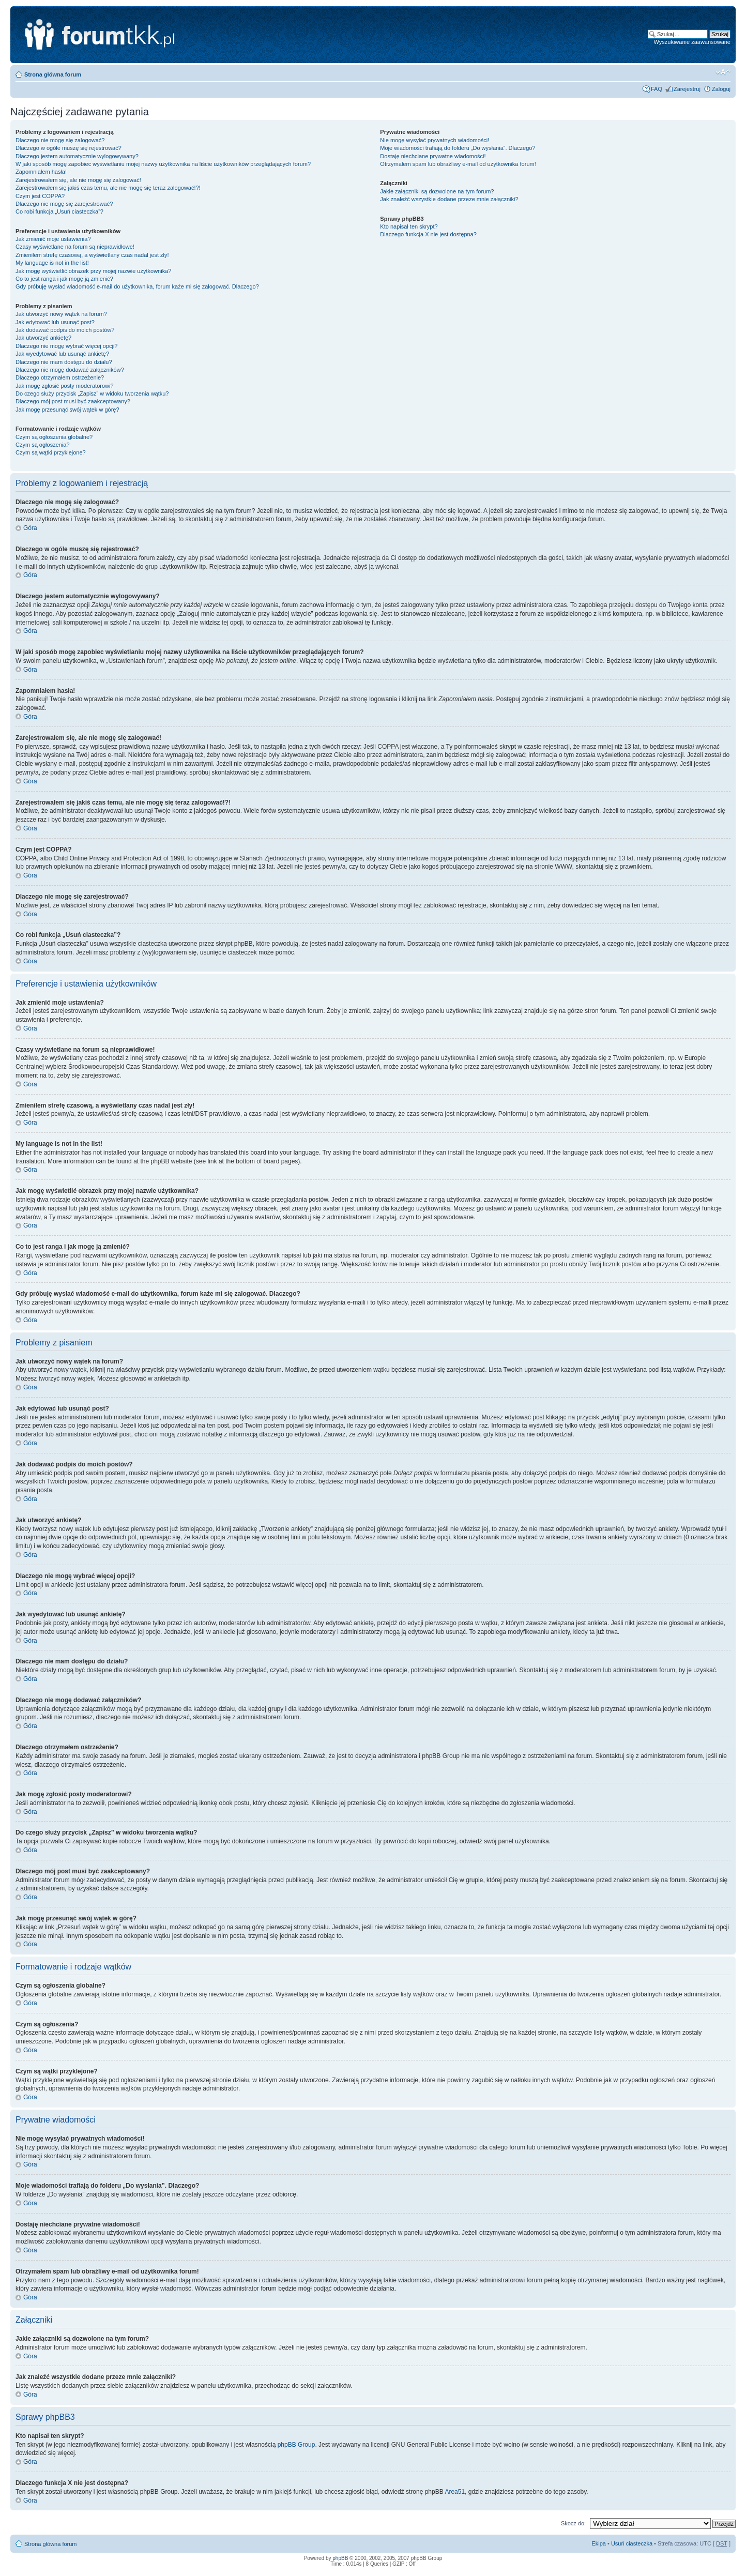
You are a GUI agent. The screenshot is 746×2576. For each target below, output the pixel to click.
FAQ (656, 89)
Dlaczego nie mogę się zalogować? (60, 140)
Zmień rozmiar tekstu (722, 72)
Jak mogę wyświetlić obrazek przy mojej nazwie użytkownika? (93, 271)
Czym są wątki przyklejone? (51, 452)
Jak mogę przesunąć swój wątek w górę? (67, 409)
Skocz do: (573, 2523)
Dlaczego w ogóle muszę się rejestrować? (68, 148)
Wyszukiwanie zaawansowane (692, 42)
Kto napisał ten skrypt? (408, 226)
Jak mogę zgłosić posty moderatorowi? (65, 386)
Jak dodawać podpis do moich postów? (65, 330)
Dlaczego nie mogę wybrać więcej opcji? (66, 346)
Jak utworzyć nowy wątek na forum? (61, 314)
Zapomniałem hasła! (41, 172)
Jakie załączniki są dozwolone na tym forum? (437, 191)
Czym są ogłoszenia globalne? (54, 437)
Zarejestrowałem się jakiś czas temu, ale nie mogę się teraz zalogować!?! (108, 188)
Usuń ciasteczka (631, 2543)
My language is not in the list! (52, 263)
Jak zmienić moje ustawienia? (53, 239)
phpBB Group (296, 2444)
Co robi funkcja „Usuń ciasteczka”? (59, 211)
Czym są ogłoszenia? (43, 445)
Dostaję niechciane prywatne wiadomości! (432, 156)
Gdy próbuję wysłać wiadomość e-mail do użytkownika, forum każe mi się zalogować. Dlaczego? (137, 286)
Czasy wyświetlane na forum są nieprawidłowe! (75, 247)
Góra (30, 528)
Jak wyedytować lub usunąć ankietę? (62, 354)
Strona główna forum (52, 74)
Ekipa (598, 2543)
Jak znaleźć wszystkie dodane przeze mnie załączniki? (449, 199)
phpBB (340, 2558)
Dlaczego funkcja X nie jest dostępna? (428, 234)
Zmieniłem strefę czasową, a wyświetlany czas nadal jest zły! (92, 255)
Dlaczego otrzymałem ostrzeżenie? (60, 377)
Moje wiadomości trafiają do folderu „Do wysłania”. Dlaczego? (457, 148)
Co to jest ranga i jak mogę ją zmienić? (64, 279)
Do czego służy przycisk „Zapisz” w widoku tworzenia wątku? (92, 393)
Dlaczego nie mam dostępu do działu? (64, 362)
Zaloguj (721, 89)
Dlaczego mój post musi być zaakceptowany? (73, 401)
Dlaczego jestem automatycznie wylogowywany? (77, 156)
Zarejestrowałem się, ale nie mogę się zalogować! (78, 180)
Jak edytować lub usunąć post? (55, 322)
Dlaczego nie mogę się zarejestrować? (64, 204)
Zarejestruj (687, 89)
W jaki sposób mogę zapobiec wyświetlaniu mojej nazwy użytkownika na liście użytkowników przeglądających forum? (163, 164)
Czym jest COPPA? (40, 196)
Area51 (455, 2491)
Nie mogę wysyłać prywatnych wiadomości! (434, 140)
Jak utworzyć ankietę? (43, 338)
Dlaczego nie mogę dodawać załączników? (70, 370)
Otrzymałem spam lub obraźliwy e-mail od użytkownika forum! (458, 164)
